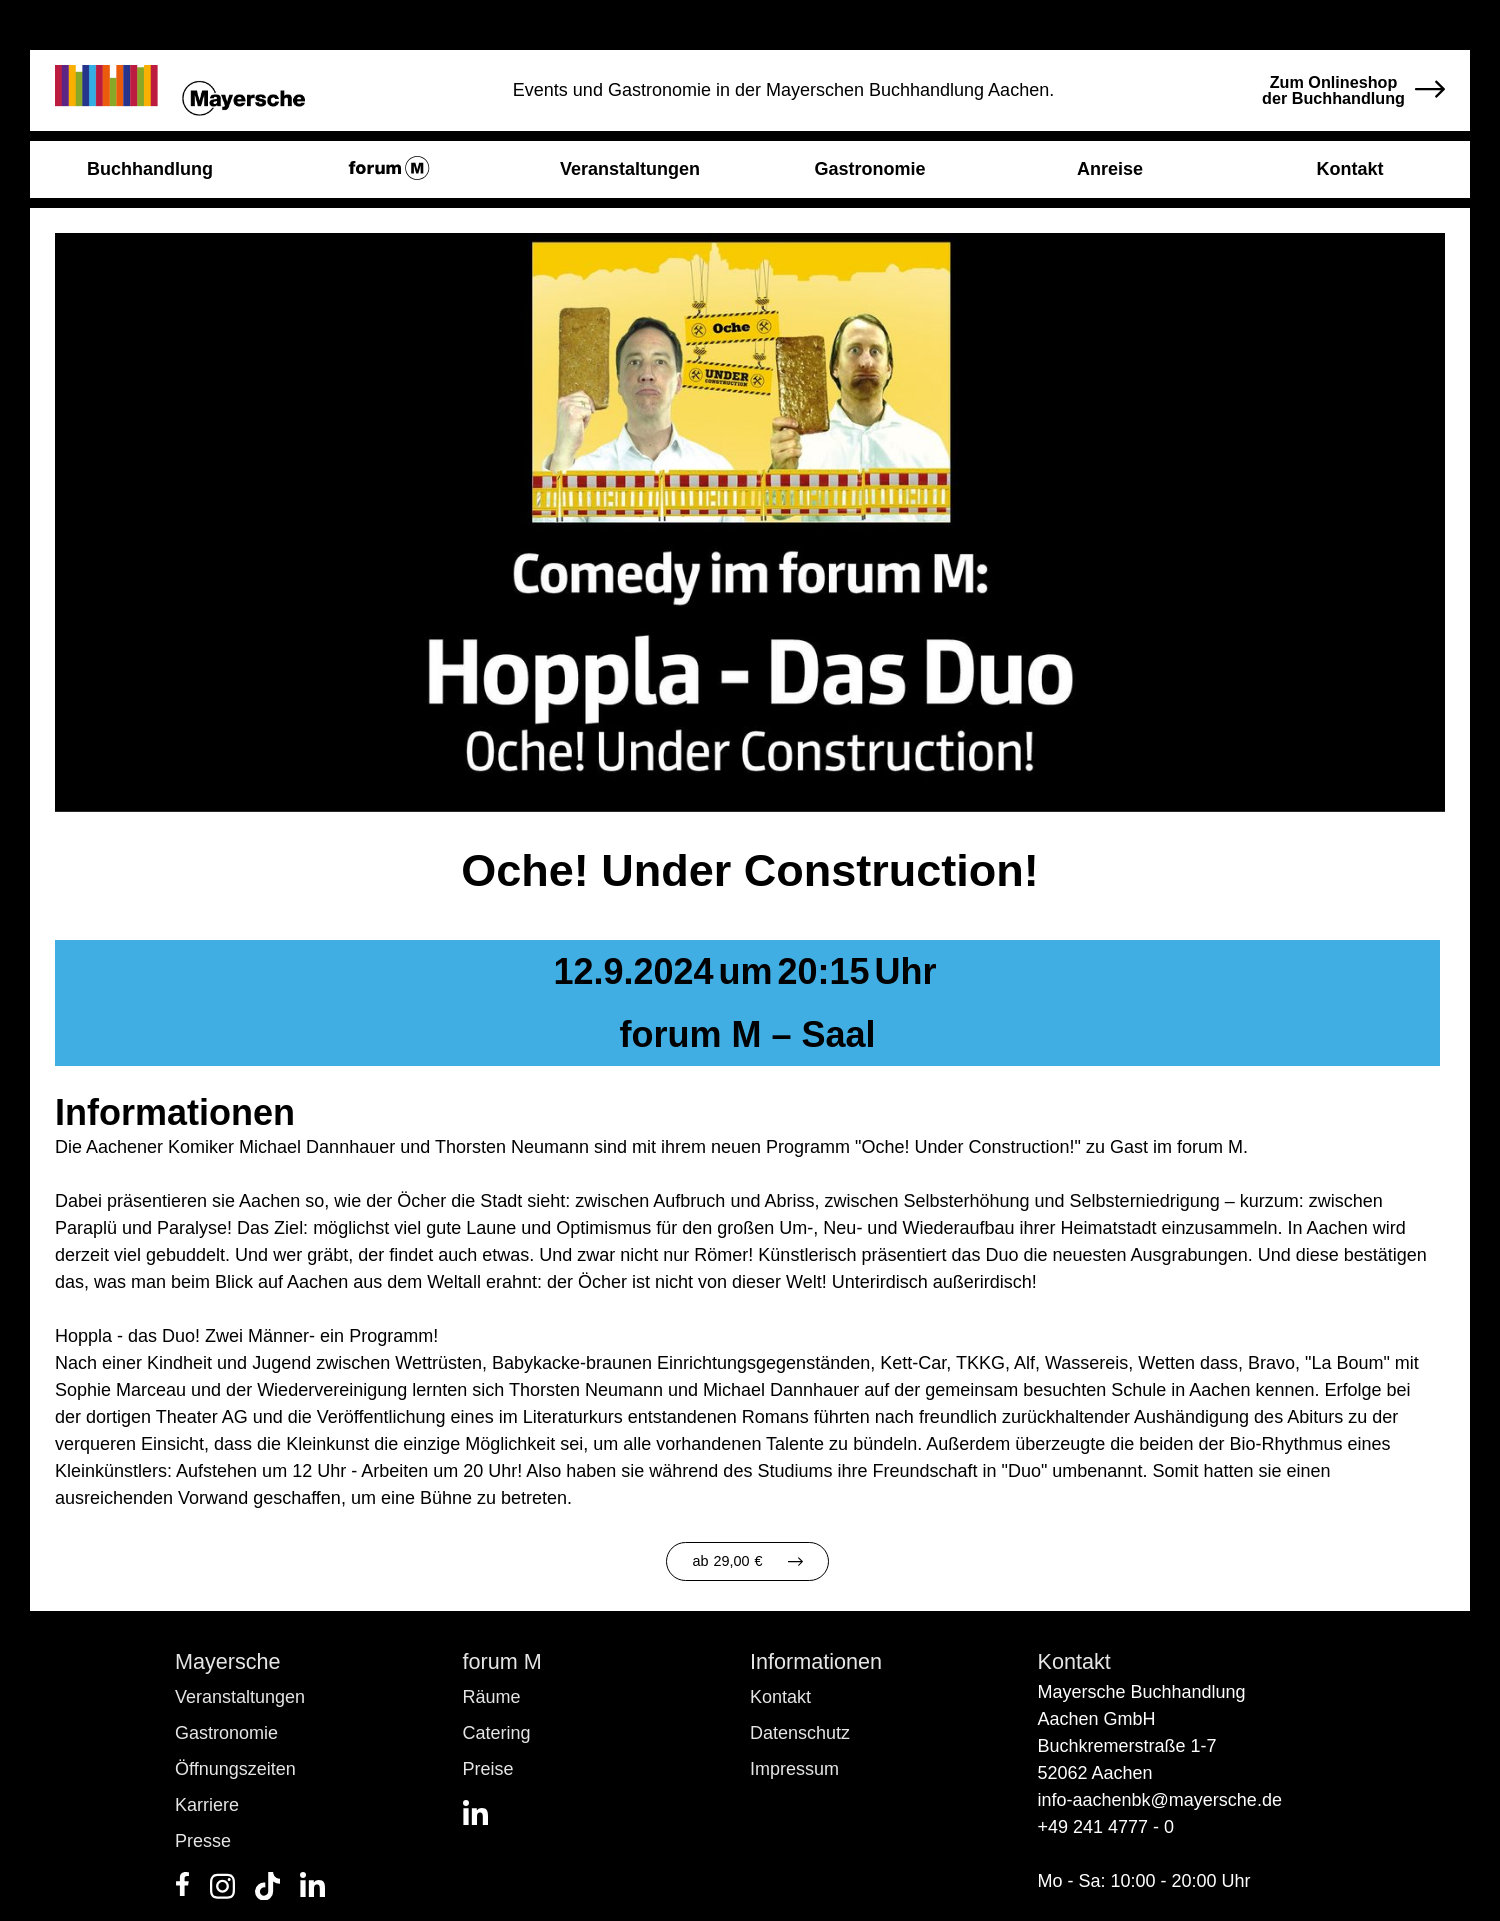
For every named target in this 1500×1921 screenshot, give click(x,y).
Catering (497, 1733)
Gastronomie (226, 1733)
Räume (492, 1697)
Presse (203, 1841)
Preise (488, 1769)
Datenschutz (800, 1733)
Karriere (207, 1805)
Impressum (794, 1769)
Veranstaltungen (240, 1697)
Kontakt (780, 1697)
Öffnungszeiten (235, 1769)
